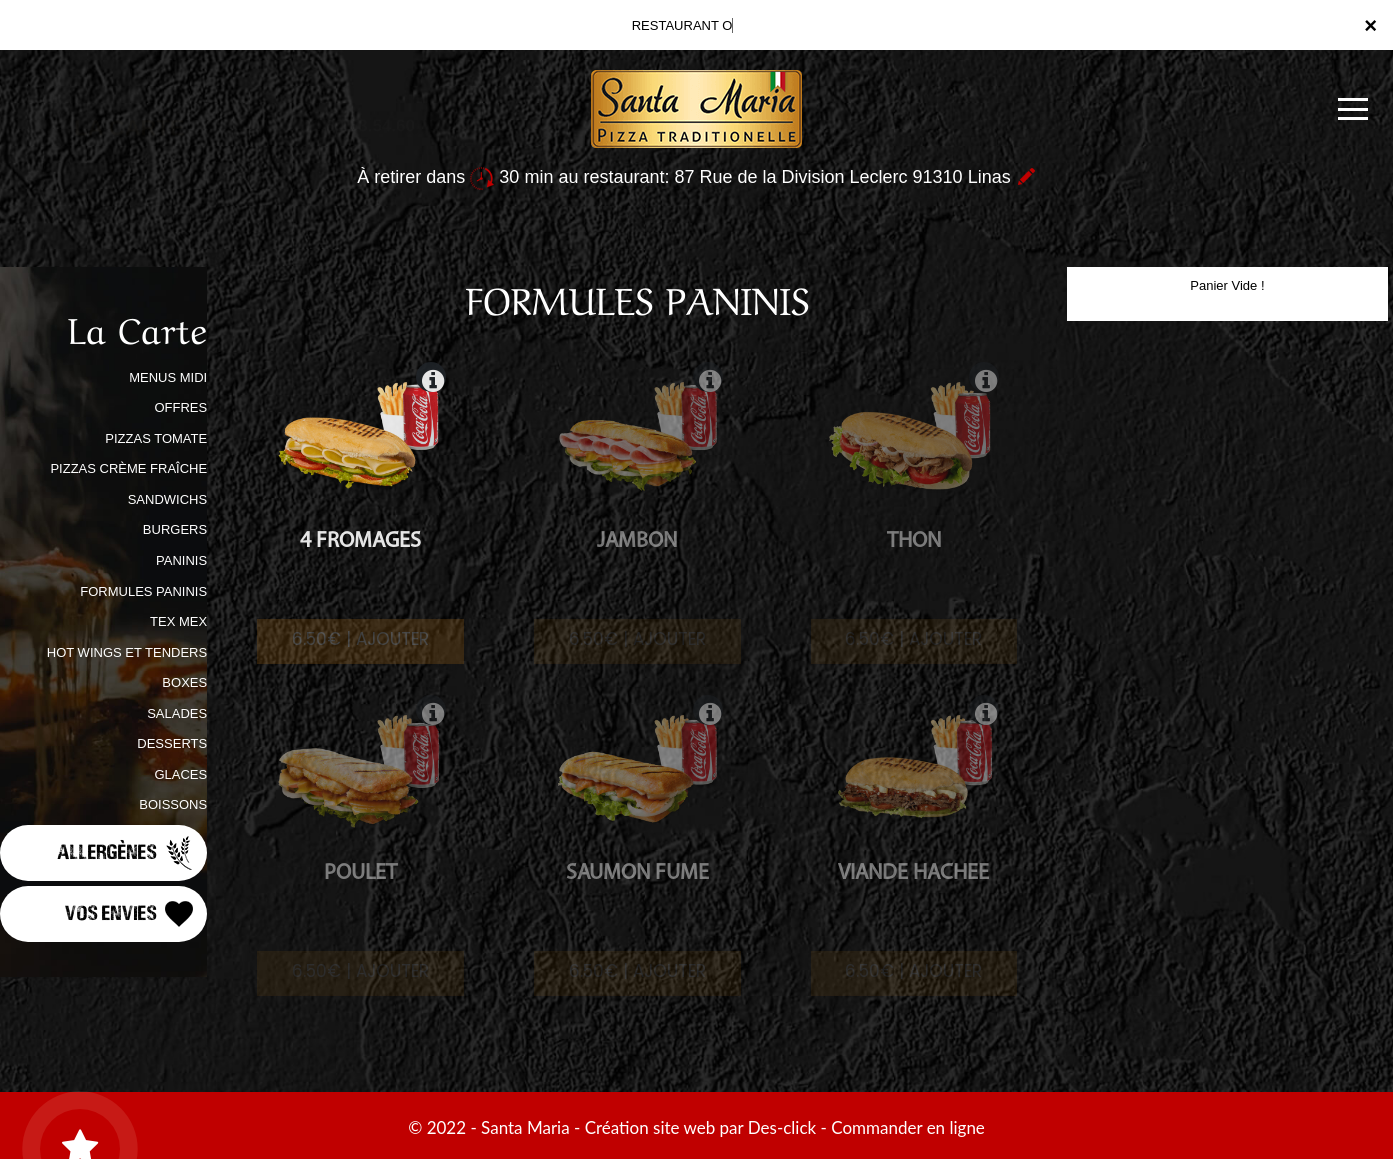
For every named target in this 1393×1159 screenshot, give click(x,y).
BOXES (184, 682)
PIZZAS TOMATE (156, 438)
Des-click (782, 1127)
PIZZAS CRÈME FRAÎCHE (128, 468)
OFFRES (180, 407)
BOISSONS (173, 804)
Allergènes (127, 853)
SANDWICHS (167, 499)
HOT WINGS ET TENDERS (127, 652)
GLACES (180, 774)
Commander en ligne (908, 1127)
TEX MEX (178, 621)
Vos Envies (131, 914)
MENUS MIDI (168, 377)
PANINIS (181, 560)
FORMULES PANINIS (143, 591)
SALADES (177, 713)
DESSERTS (172, 743)
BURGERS (175, 529)
